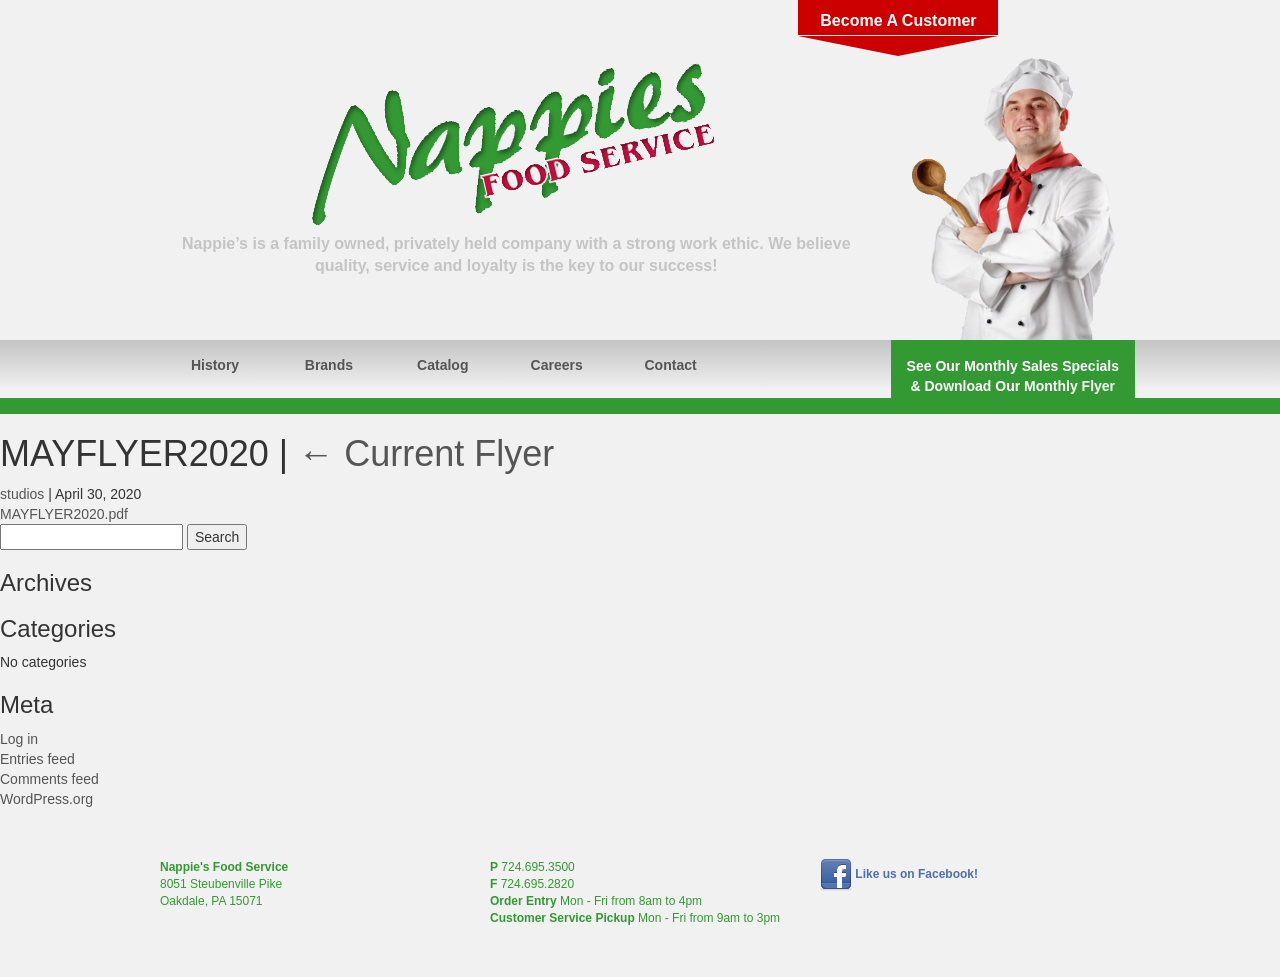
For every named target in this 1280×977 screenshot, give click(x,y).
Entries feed (37, 759)
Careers (557, 365)
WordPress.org (46, 799)
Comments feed (49, 779)
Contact (671, 365)
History (215, 365)
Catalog (442, 365)
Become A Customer (898, 20)
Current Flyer (426, 453)
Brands (329, 365)
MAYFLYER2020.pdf (64, 514)
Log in (19, 739)
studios (22, 494)
